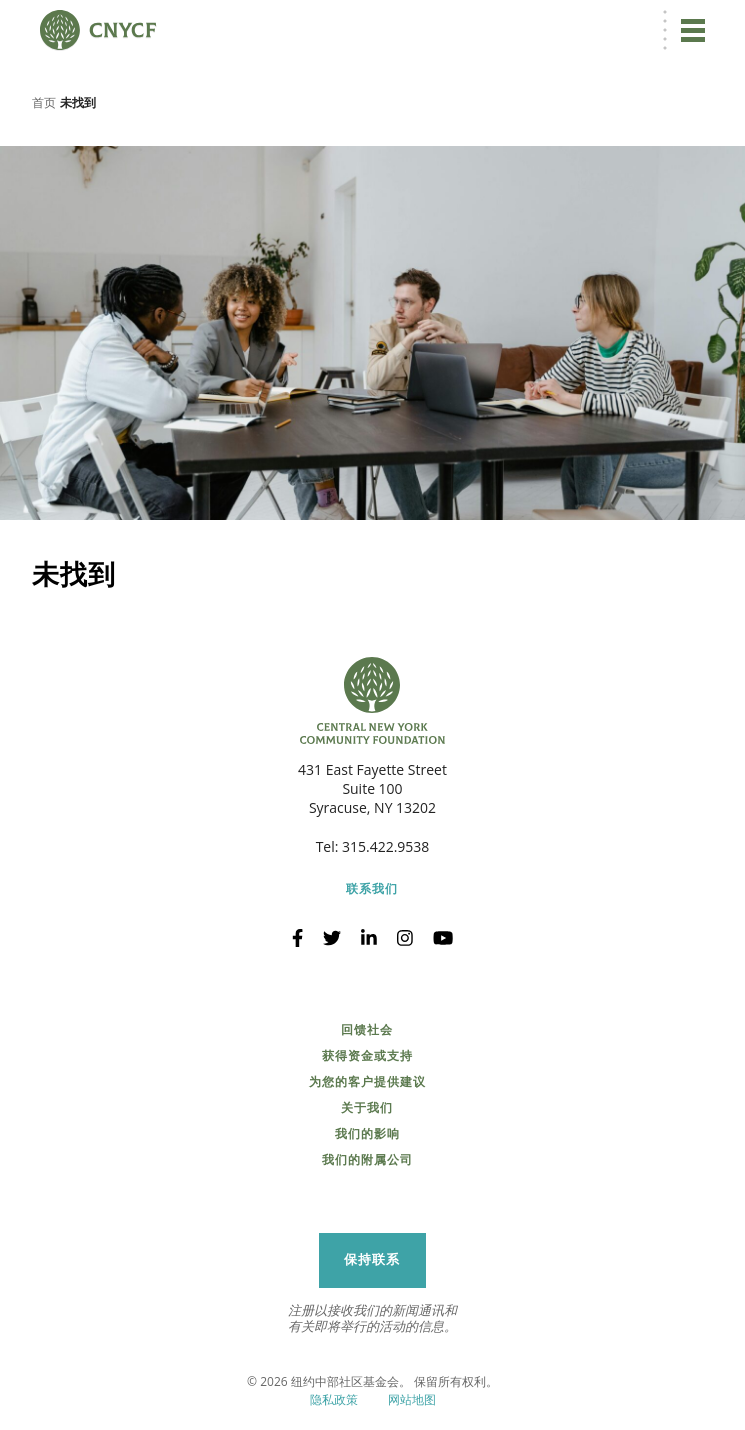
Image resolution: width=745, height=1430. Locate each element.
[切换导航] (693, 30)
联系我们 (372, 889)
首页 (44, 102)
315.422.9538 (385, 846)
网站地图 (412, 1399)
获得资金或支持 (367, 1056)
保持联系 (372, 1259)
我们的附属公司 (367, 1160)
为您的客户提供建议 (367, 1082)
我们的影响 (367, 1134)
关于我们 (367, 1108)
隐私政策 (334, 1399)
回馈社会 (367, 1030)
